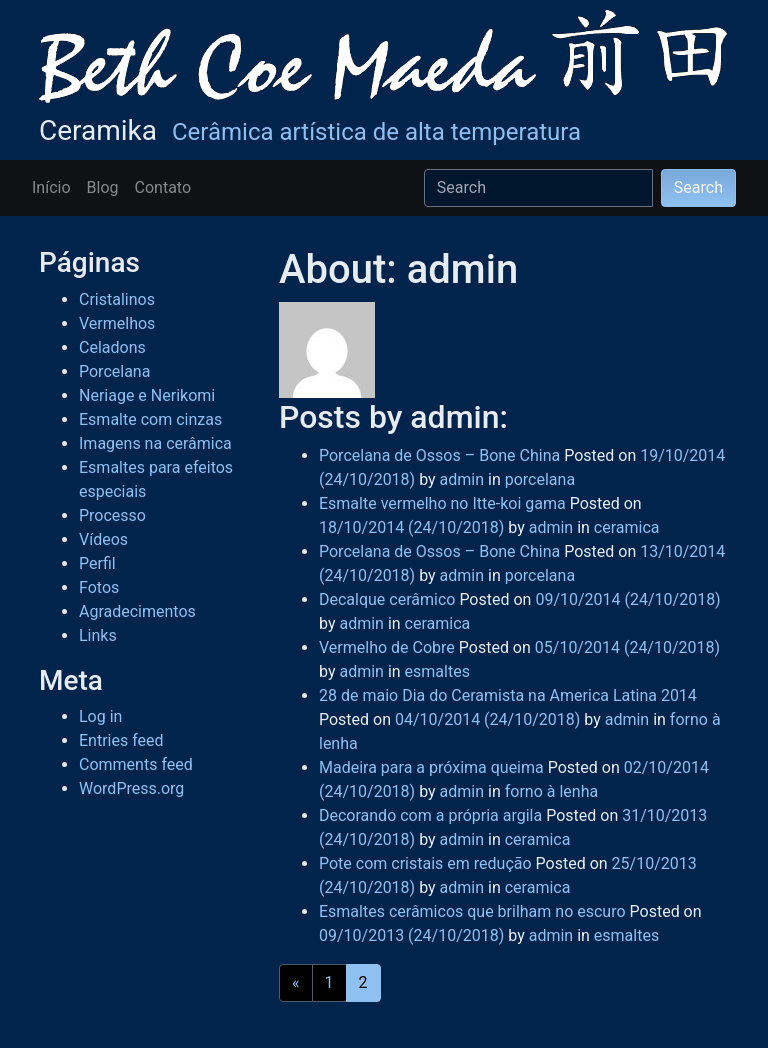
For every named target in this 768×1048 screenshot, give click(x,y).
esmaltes (437, 671)
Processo (112, 515)
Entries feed (121, 740)
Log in (100, 716)
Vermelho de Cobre (387, 647)
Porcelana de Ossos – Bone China (439, 455)
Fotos (99, 587)
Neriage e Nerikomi (147, 395)
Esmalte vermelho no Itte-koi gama (442, 503)
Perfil (97, 563)
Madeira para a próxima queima (431, 767)
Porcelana (114, 371)
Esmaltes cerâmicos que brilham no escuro (472, 911)
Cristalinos (117, 299)
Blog (103, 187)
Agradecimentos (137, 611)
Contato (163, 187)
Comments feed (136, 764)
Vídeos (103, 539)
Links (98, 635)
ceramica (627, 527)
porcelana (540, 479)
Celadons (112, 347)
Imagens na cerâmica (155, 443)
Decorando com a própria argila (430, 815)
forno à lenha (551, 791)
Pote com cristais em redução (425, 863)
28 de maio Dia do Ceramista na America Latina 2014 (508, 695)
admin (460, 479)
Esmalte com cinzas (150, 419)
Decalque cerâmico (387, 599)
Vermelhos (117, 323)
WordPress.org (131, 788)
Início (51, 187)
